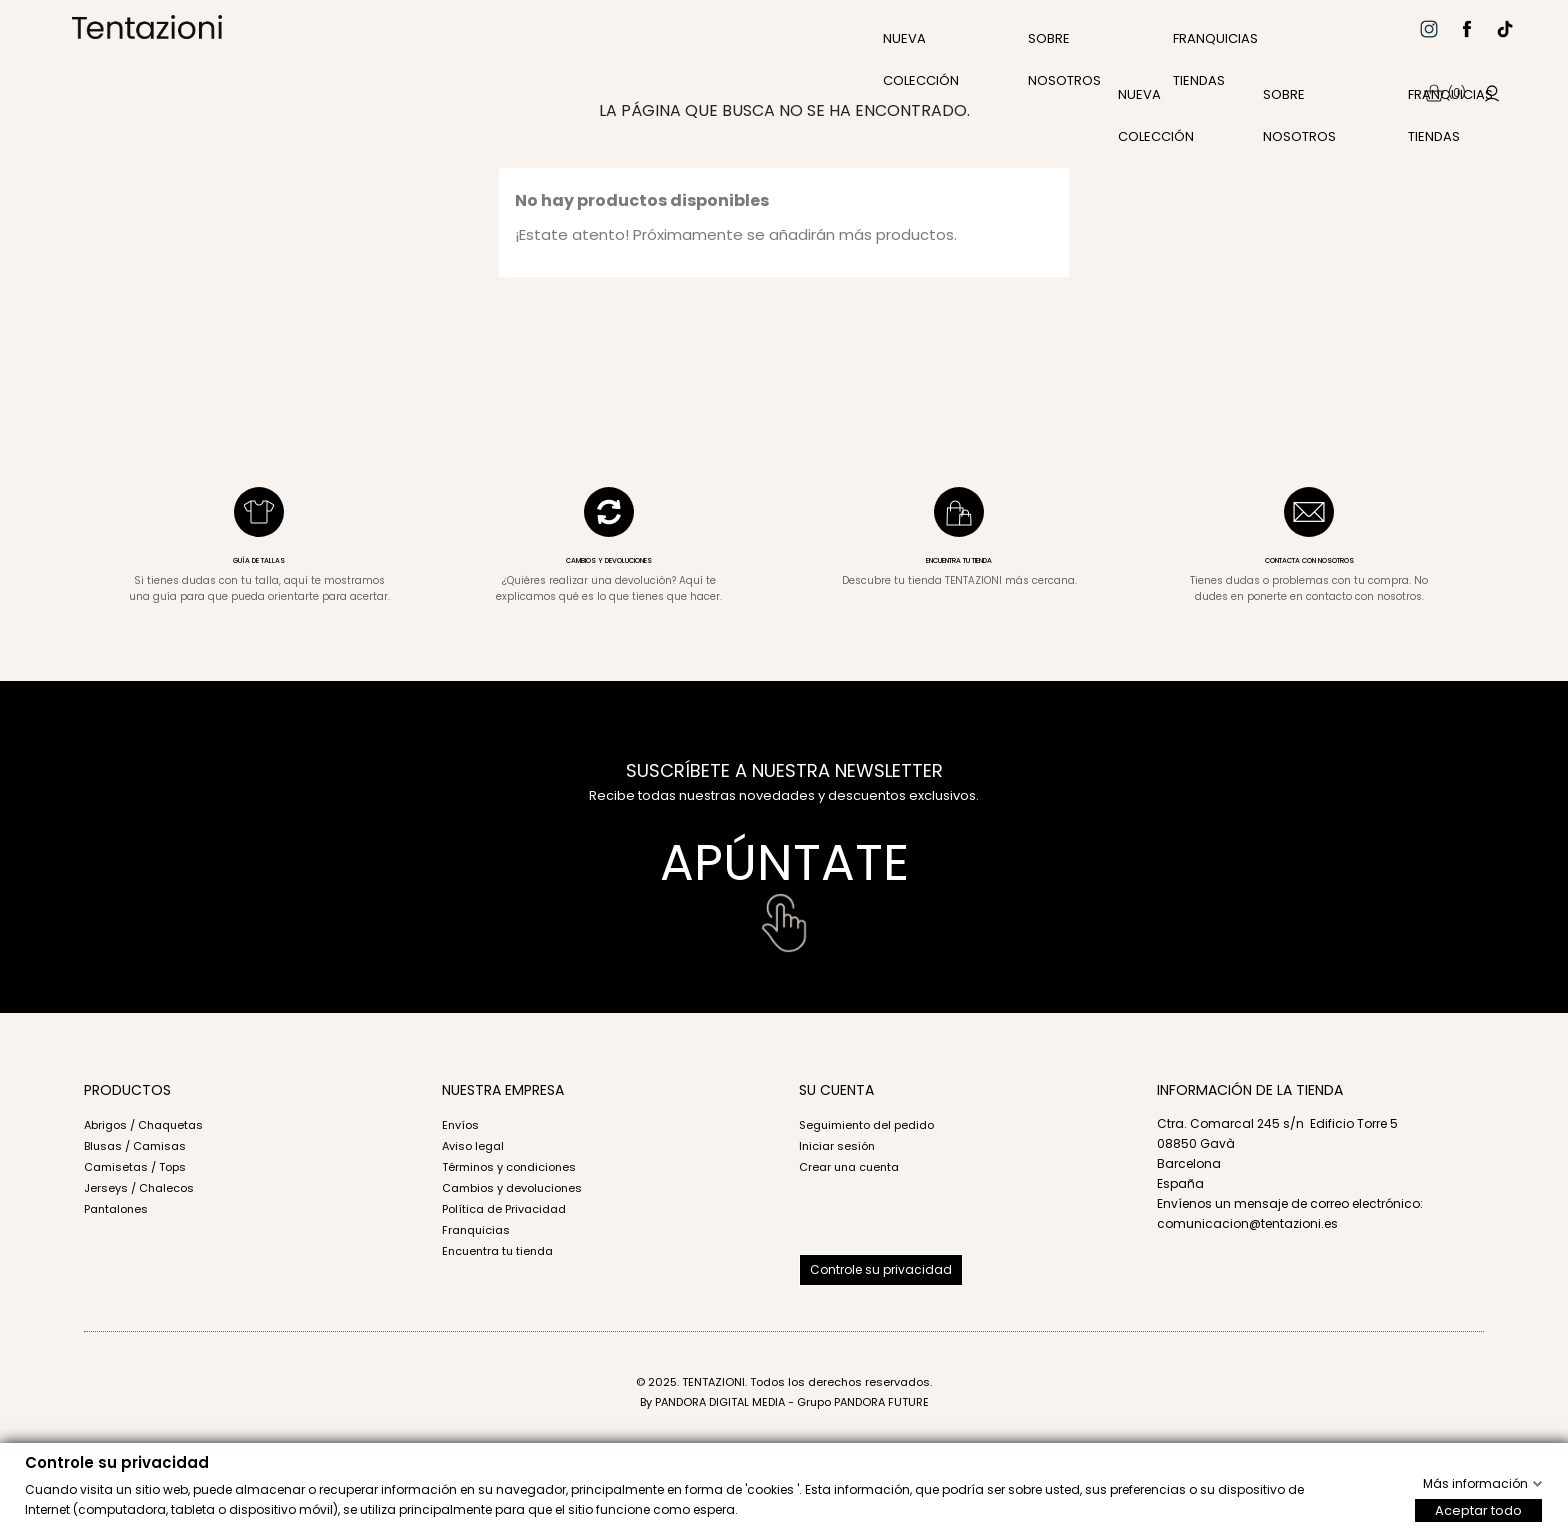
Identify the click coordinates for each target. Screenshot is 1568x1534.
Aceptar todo (1478, 1509)
